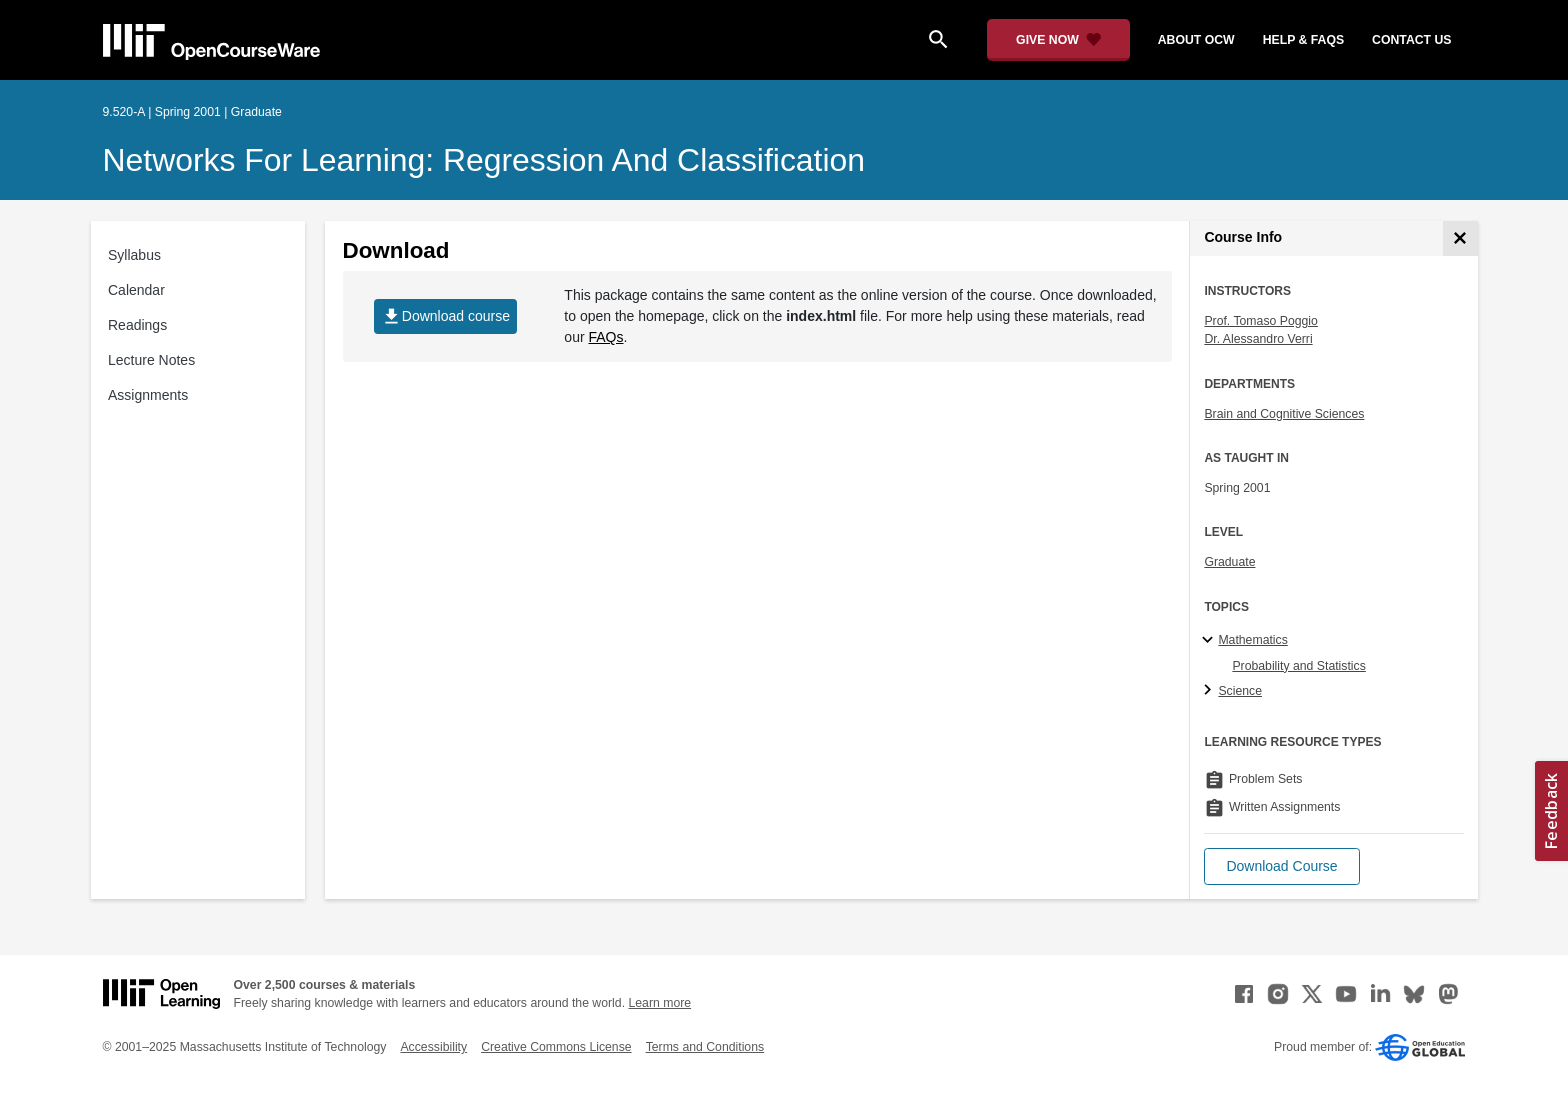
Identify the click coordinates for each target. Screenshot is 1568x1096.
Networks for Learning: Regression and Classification (484, 160)
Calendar (136, 290)
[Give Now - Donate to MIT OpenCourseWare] (1058, 40)
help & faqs (1303, 40)
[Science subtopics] (1210, 691)
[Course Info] (1460, 238)
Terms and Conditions (705, 1047)
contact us (1411, 40)
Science (1240, 691)
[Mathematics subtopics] (1210, 641)
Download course (445, 316)
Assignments (148, 395)
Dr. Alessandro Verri (1258, 339)
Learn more (659, 1003)
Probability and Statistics (1298, 666)
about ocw (1196, 40)
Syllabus (134, 255)
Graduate (1229, 562)
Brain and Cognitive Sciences (1284, 414)
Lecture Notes (151, 360)
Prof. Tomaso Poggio (1261, 321)
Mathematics (1252, 640)
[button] (1281, 866)
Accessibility (433, 1047)
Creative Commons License (556, 1047)
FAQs (605, 337)
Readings (137, 325)
